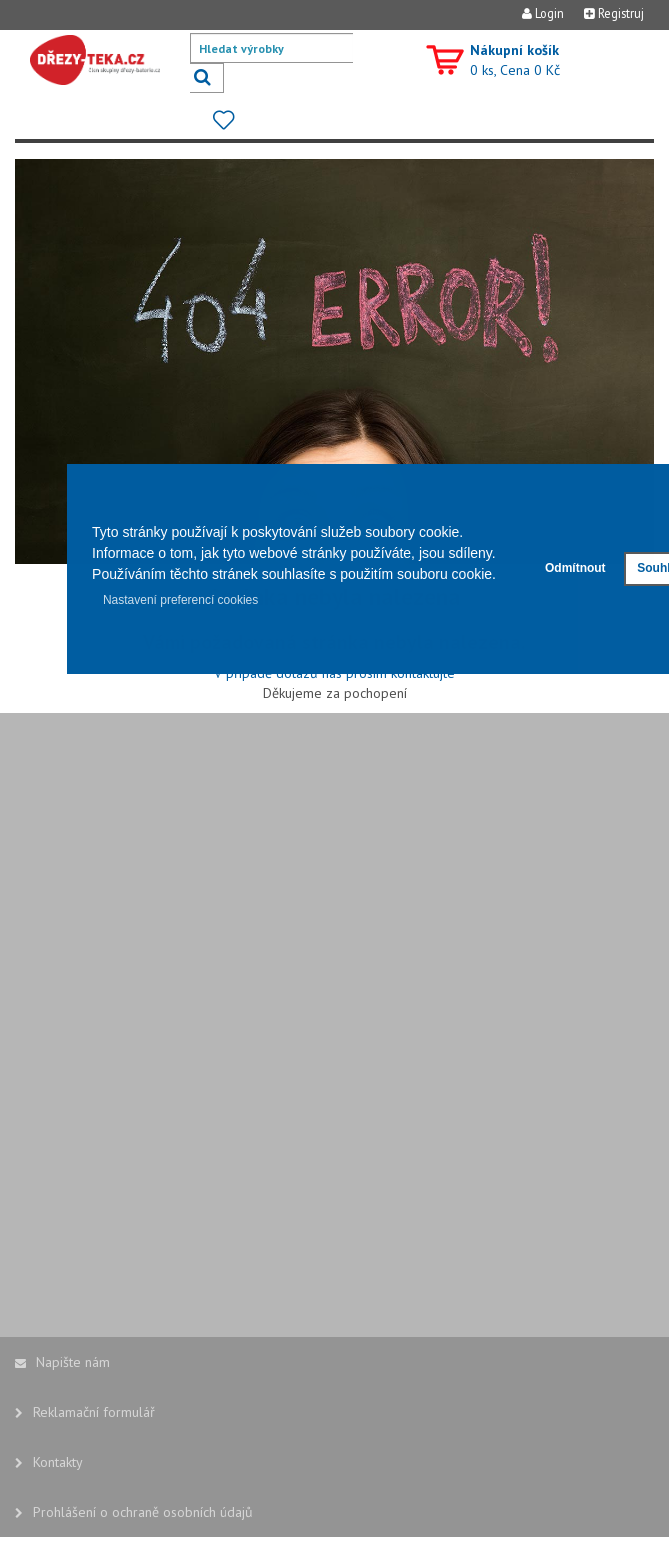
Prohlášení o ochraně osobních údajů (134, 1512)
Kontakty (49, 1462)
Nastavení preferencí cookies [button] (180, 600)
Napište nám (62, 1362)
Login (543, 13)
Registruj (614, 13)
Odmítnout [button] (575, 568)
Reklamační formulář (85, 1412)
